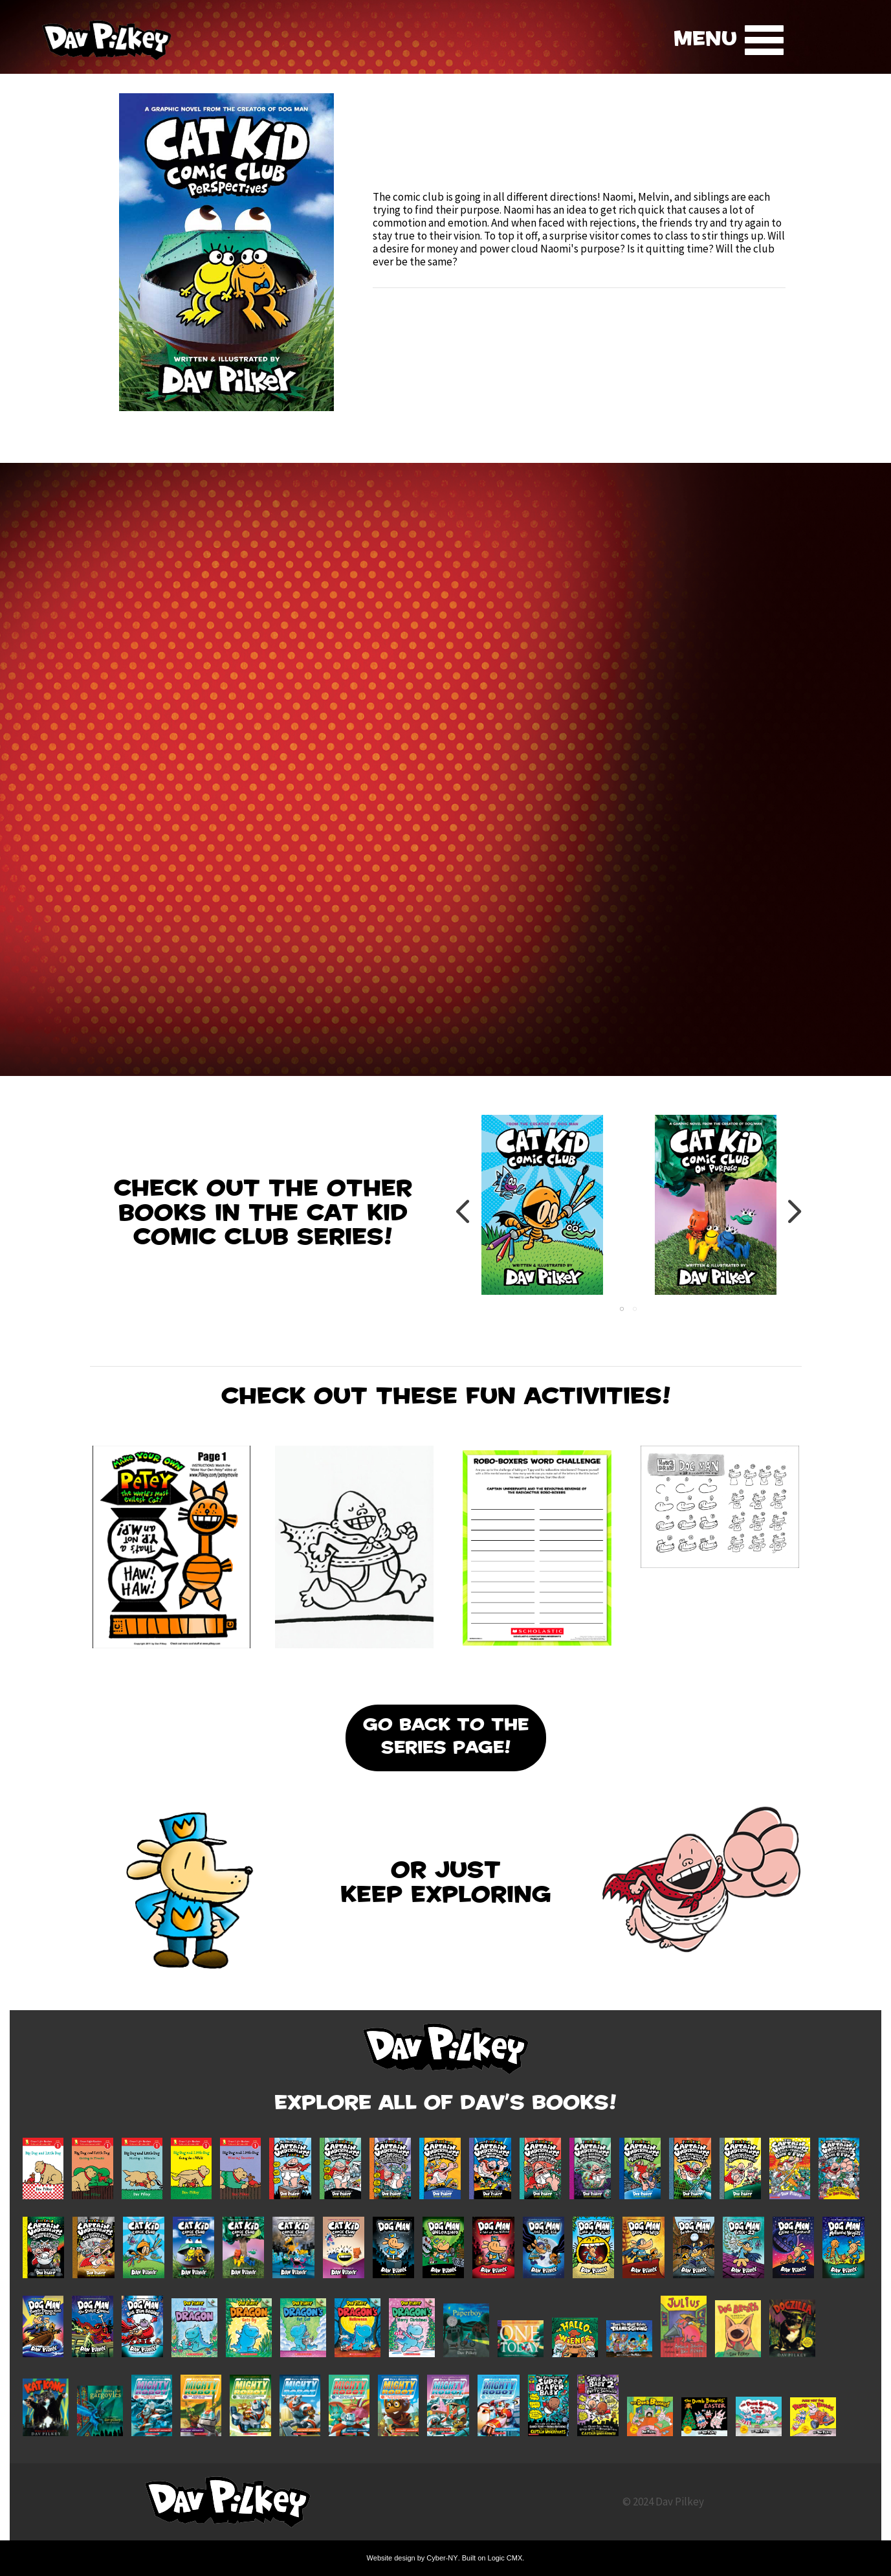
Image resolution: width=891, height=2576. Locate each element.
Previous (464, 1211)
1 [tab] (621, 1309)
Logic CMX (505, 2558)
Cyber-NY (441, 2558)
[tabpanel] (542, 1211)
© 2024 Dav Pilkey (663, 2501)
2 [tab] (634, 1309)
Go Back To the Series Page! (446, 1738)
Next (794, 1211)
